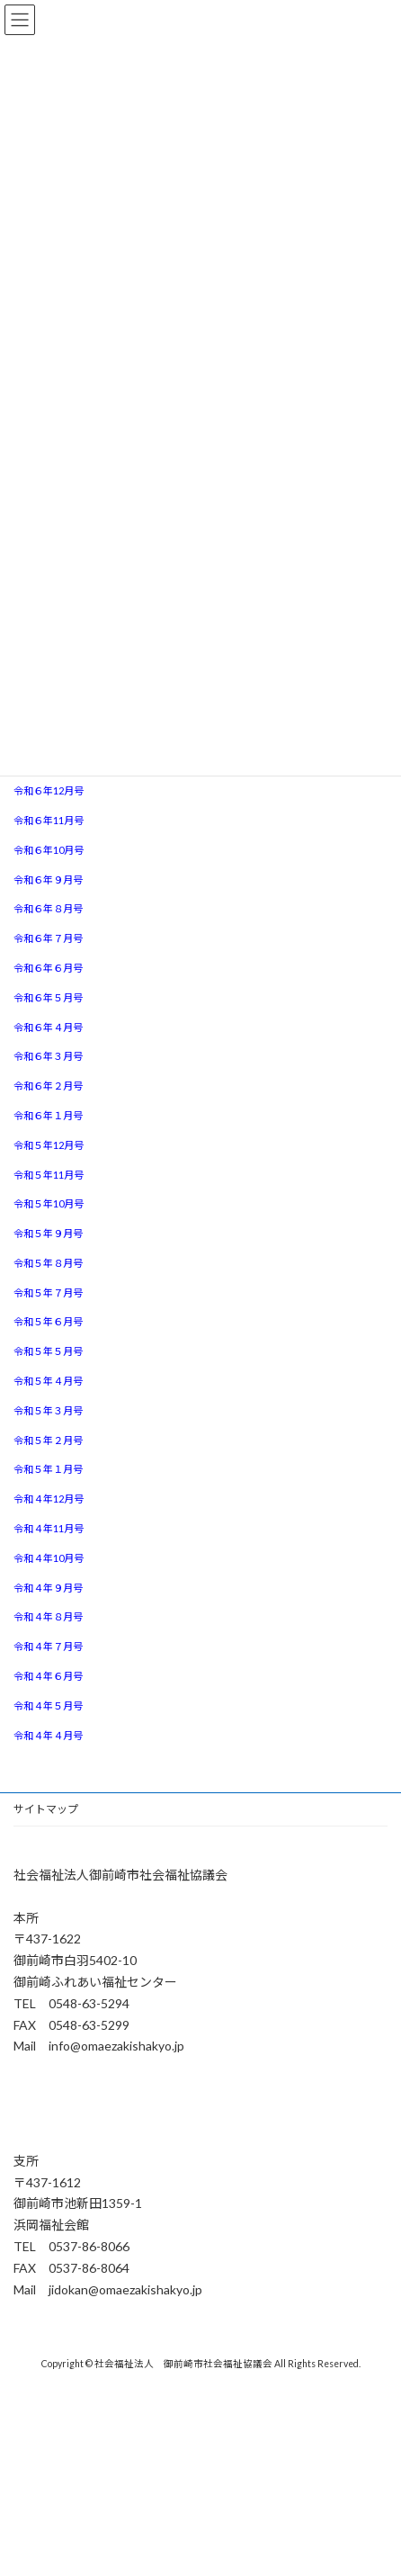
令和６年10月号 (48, 850)
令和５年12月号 (48, 1145)
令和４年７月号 (48, 1646)
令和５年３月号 (48, 1410)
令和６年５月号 (48, 997)
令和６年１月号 (48, 1115)
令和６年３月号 (48, 1056)
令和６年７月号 (48, 938)
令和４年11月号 (48, 1528)
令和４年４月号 (48, 1735)
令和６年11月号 (48, 820)
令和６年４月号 (48, 1027)
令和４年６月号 (48, 1676)
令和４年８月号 (48, 1616)
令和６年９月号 (48, 879)
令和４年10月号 (48, 1558)
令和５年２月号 (48, 1440)
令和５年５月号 (48, 1351)
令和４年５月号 (48, 1705)
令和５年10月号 (48, 1203)
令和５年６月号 (48, 1321)
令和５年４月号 (48, 1381)
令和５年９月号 (48, 1233)
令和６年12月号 (48, 790)
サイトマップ (45, 1809)
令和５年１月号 (48, 1469)
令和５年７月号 (48, 1292)
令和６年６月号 (48, 968)
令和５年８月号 (48, 1263)
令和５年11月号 (48, 1174)
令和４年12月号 (48, 1498)
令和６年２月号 (48, 1085)
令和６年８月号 (48, 908)
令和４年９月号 (48, 1587)
